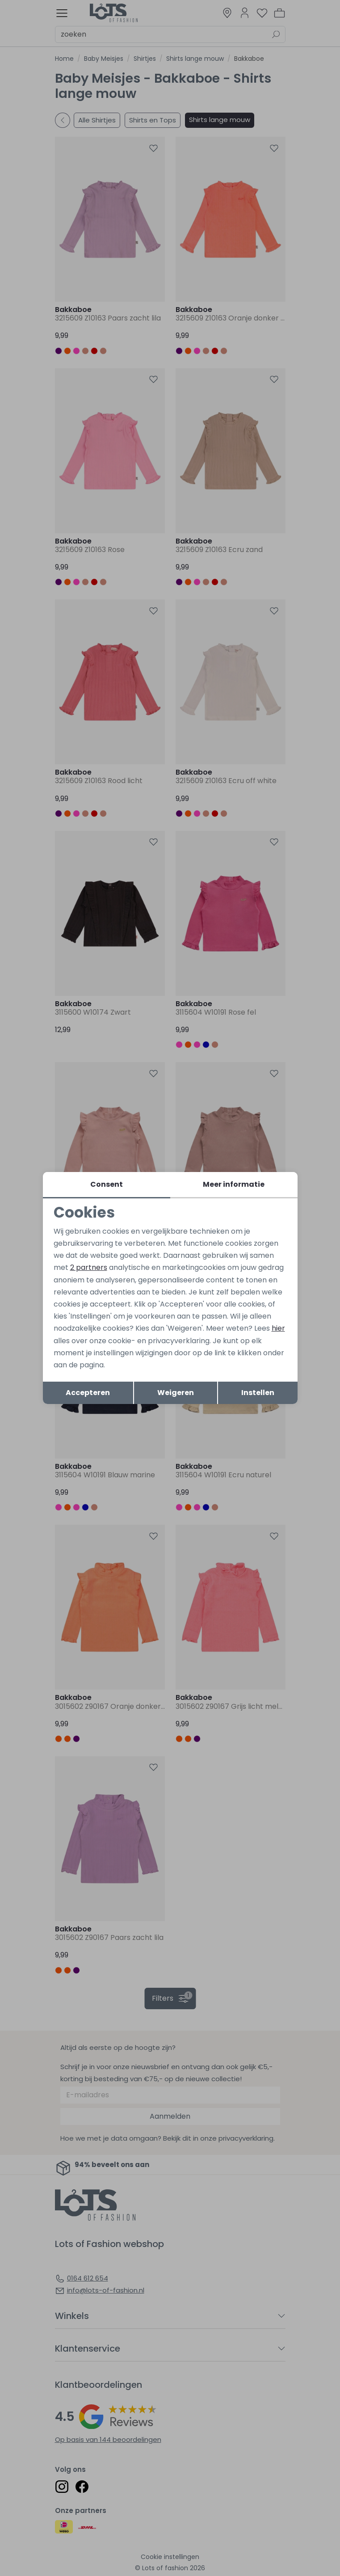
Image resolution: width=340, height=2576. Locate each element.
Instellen (257, 1392)
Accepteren (88, 1392)
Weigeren (175, 1392)
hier (278, 1328)
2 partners (88, 1267)
